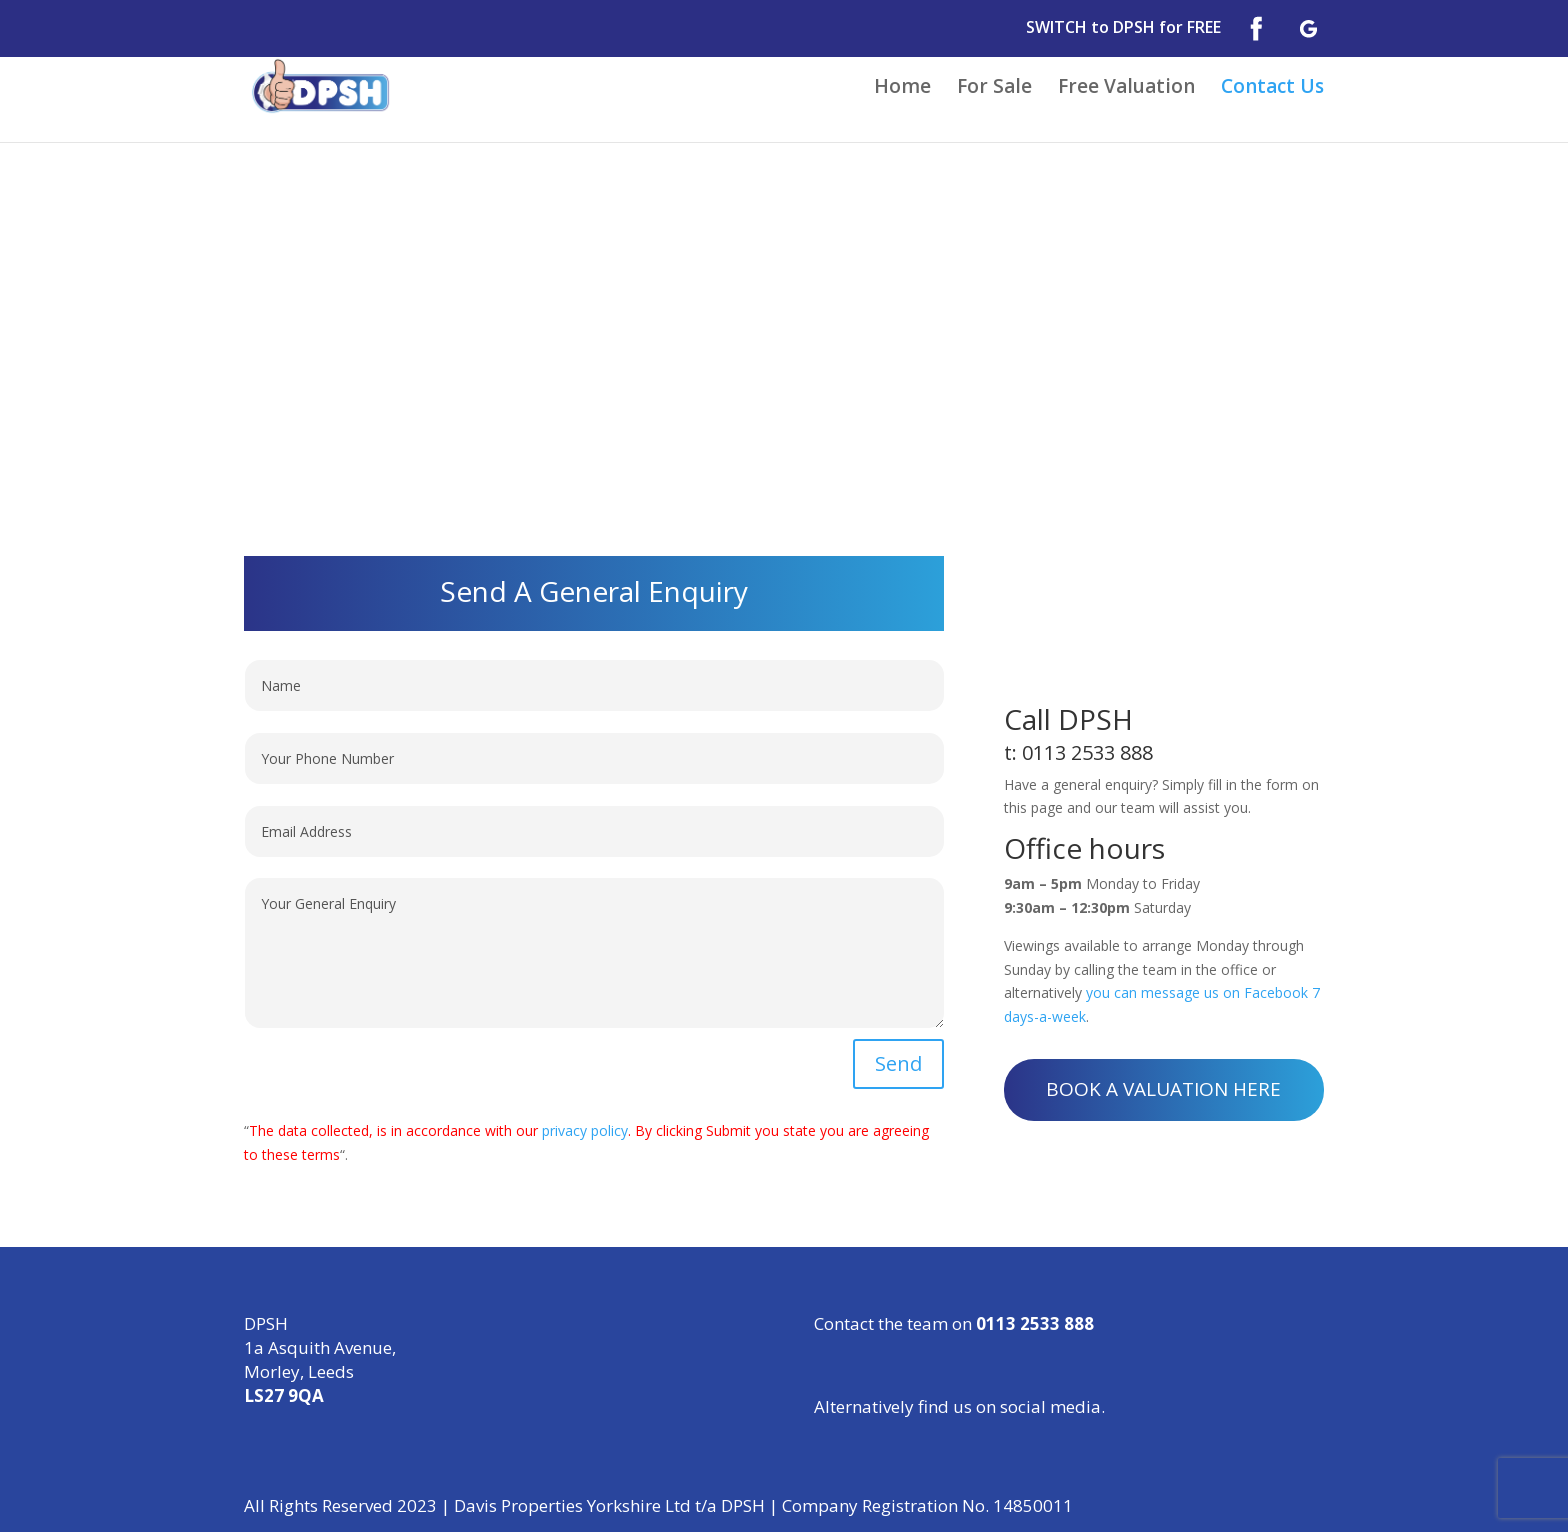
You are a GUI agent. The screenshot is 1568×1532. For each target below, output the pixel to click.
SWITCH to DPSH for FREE (1123, 28)
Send (898, 1063)
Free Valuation (1126, 89)
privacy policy (585, 1130)
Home (902, 89)
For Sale (994, 89)
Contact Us (1272, 89)
